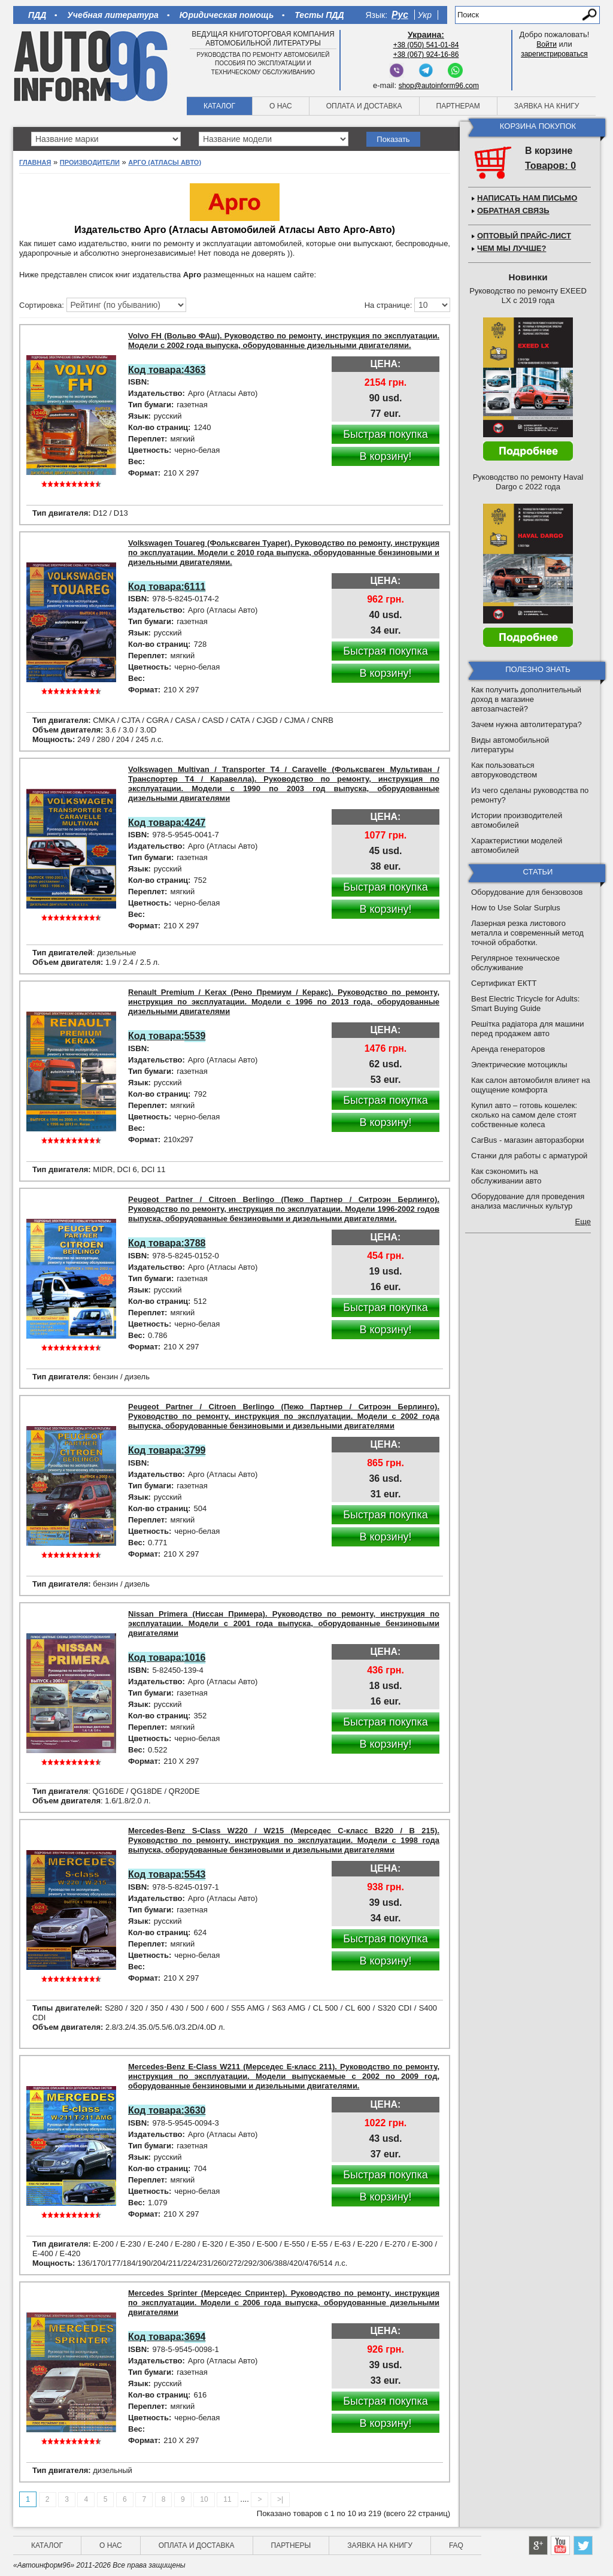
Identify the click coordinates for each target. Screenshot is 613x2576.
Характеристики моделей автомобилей (516, 845)
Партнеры (291, 2545)
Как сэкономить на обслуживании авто (506, 1176)
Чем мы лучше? (511, 248)
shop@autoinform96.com (439, 85)
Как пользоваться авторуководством (504, 770)
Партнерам (458, 106)
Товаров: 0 (550, 166)
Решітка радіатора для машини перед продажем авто (527, 1028)
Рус (400, 15)
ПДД (37, 15)
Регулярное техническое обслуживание (515, 962)
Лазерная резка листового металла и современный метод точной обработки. (527, 933)
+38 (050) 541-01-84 (426, 45)
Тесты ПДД (319, 15)
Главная (35, 162)
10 (204, 2499)
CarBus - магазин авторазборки (527, 1140)
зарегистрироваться (554, 54)
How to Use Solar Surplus (515, 907)
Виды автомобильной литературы (510, 744)
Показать (393, 139)
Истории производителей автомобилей (516, 820)
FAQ (456, 2545)
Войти (546, 44)
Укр (425, 15)
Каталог (219, 106)
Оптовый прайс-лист (524, 235)
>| (280, 2499)
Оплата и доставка (364, 106)
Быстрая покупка (385, 434)
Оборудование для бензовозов (526, 892)
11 (227, 2499)
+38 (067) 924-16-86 (426, 54)
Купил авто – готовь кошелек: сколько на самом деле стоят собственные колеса (524, 1115)
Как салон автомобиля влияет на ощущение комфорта (530, 1085)
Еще (583, 1221)
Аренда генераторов (508, 1049)
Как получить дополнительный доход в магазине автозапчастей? (526, 699)
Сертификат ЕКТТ (503, 983)
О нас (280, 106)
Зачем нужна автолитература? (526, 724)
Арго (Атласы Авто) (164, 162)
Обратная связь (513, 210)
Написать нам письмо (527, 197)
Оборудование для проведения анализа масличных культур (527, 1201)
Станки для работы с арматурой (529, 1155)
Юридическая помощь (227, 15)
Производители (90, 162)
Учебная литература (113, 15)
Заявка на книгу (546, 106)
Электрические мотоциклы (519, 1064)
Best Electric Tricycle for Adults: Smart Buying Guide (525, 1003)
